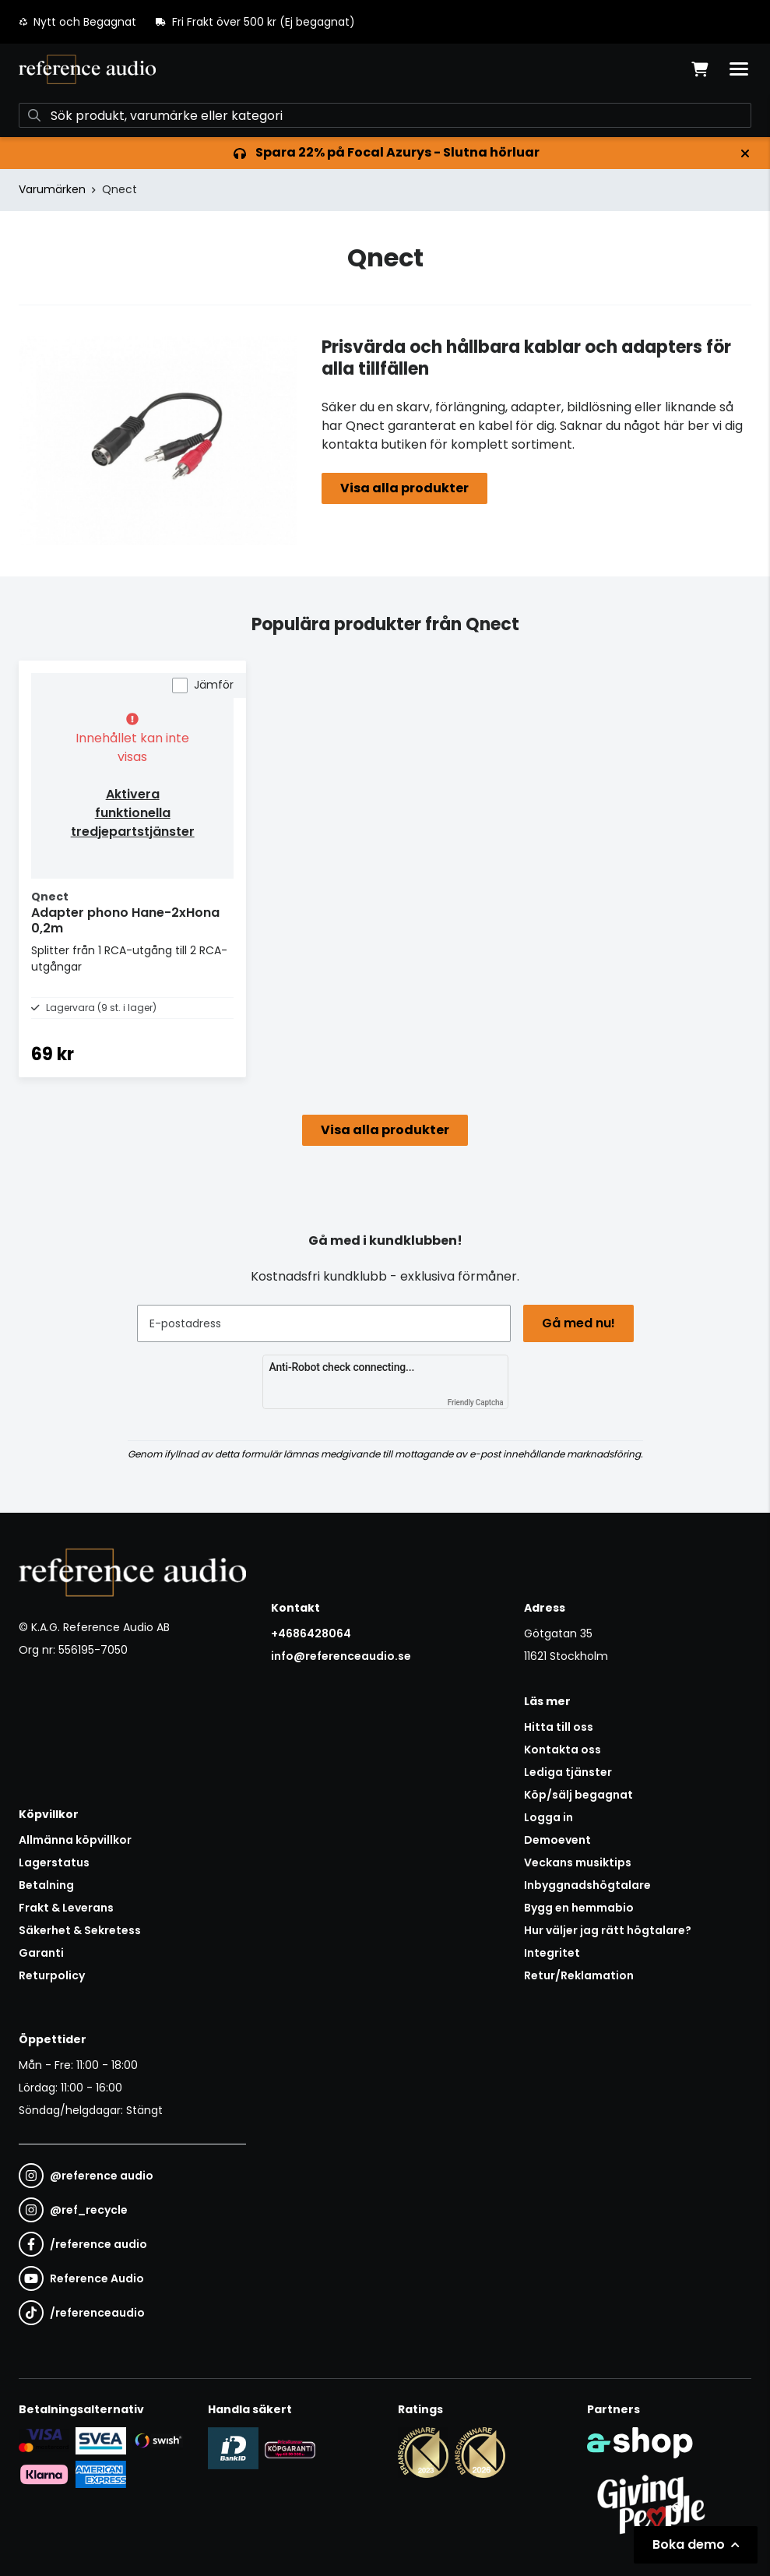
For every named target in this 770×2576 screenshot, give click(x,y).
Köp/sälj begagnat (578, 1794)
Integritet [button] (552, 1953)
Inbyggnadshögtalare (587, 1885)
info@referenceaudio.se (341, 1656)
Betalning (46, 1885)
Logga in (548, 1817)
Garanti (41, 1953)
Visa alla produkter (404, 488)
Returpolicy (52, 1975)
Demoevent (557, 1840)
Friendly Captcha (476, 1402)
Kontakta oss (562, 1749)
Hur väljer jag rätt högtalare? (607, 1930)
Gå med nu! (578, 1323)
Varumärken (52, 189)
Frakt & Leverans (66, 1907)
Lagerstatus (54, 1862)
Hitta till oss (558, 1727)
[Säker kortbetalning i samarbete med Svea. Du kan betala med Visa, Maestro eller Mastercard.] (44, 2439)
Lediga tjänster (568, 1772)
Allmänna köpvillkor (75, 1840)
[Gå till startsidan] (87, 69)
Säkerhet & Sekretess (80, 1930)
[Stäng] (745, 153)
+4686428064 (311, 1633)
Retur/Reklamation (579, 1975)
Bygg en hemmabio (579, 1907)
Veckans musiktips (577, 1862)
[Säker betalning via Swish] (157, 2440)
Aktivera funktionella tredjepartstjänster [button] (133, 812)
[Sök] (385, 115)
